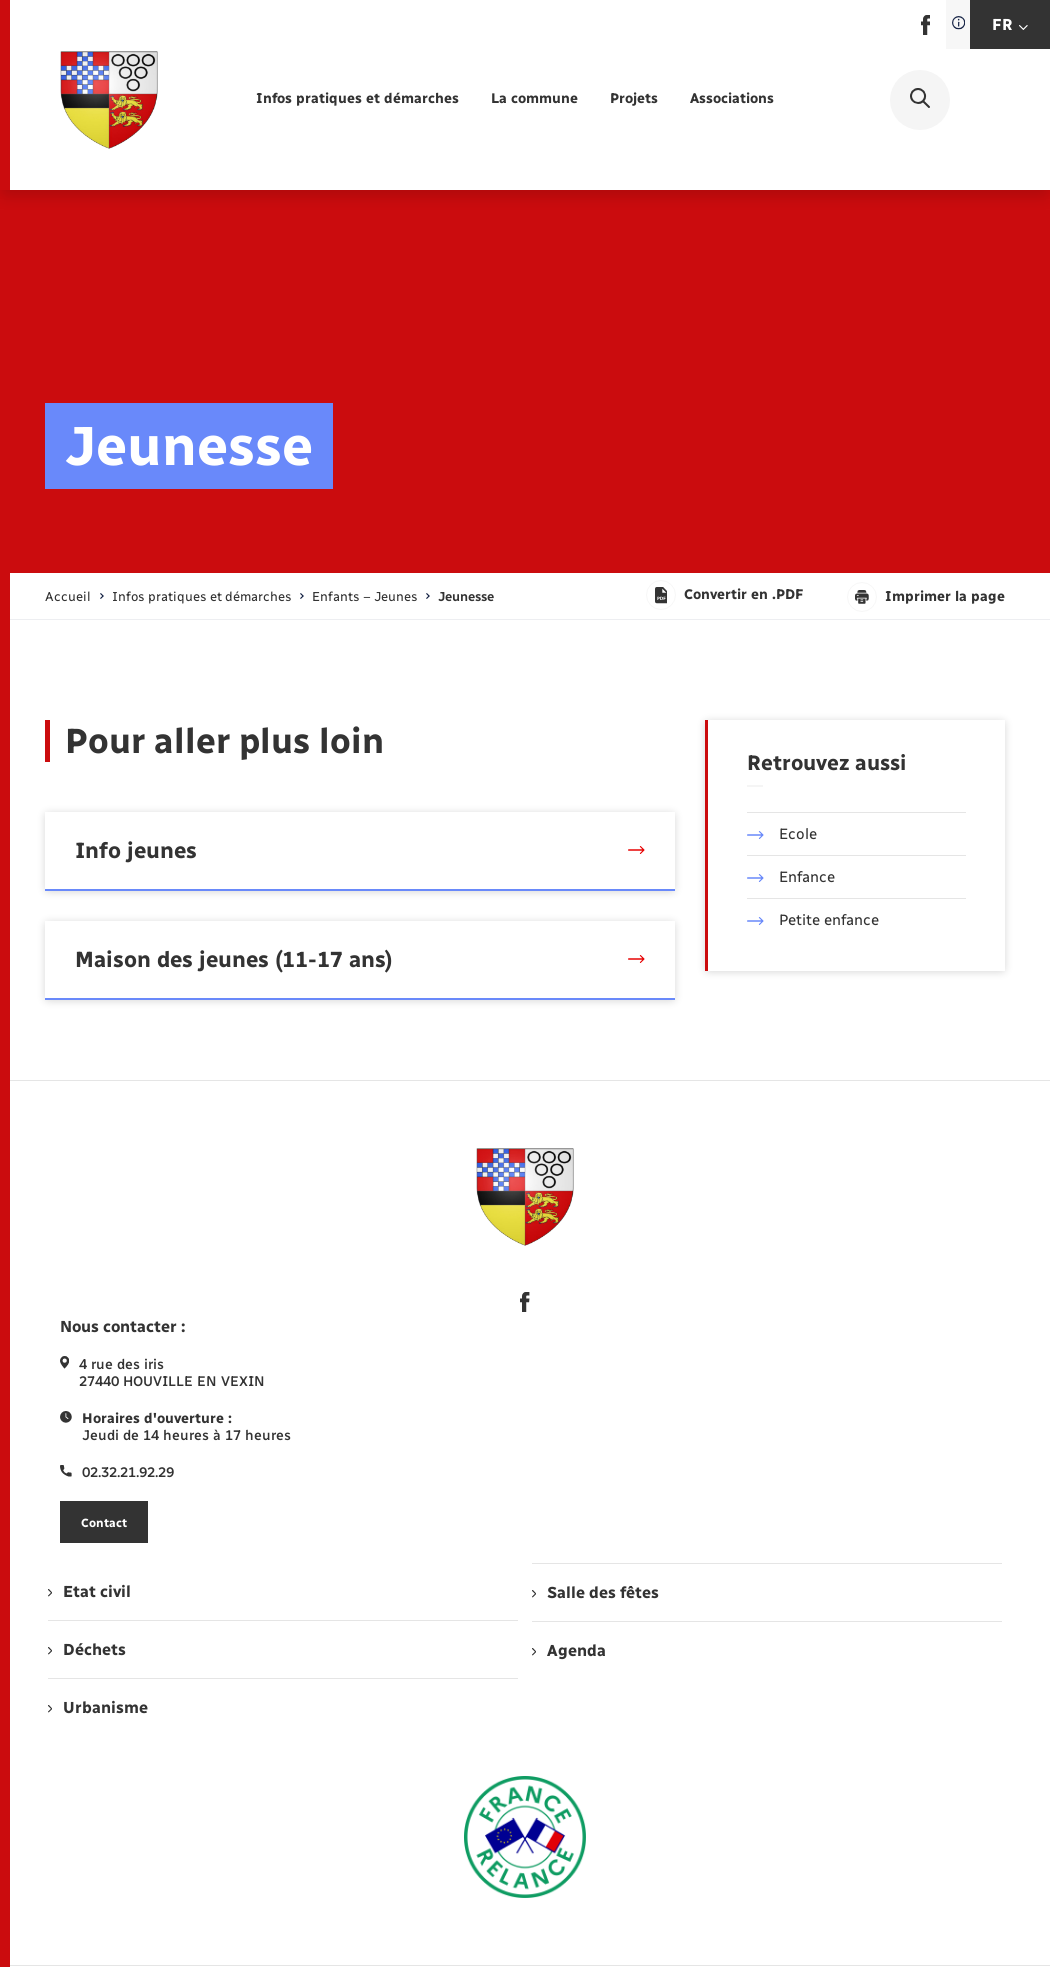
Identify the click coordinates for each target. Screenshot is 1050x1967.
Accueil (68, 596)
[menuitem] (357, 99)
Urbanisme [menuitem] (98, 1707)
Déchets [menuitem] (87, 1649)
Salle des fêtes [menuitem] (595, 1592)
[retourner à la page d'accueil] (109, 100)
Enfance (791, 877)
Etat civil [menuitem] (89, 1591)
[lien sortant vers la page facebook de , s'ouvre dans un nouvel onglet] (925, 30)
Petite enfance (813, 920)
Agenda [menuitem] (569, 1650)
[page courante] (466, 596)
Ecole (782, 834)
